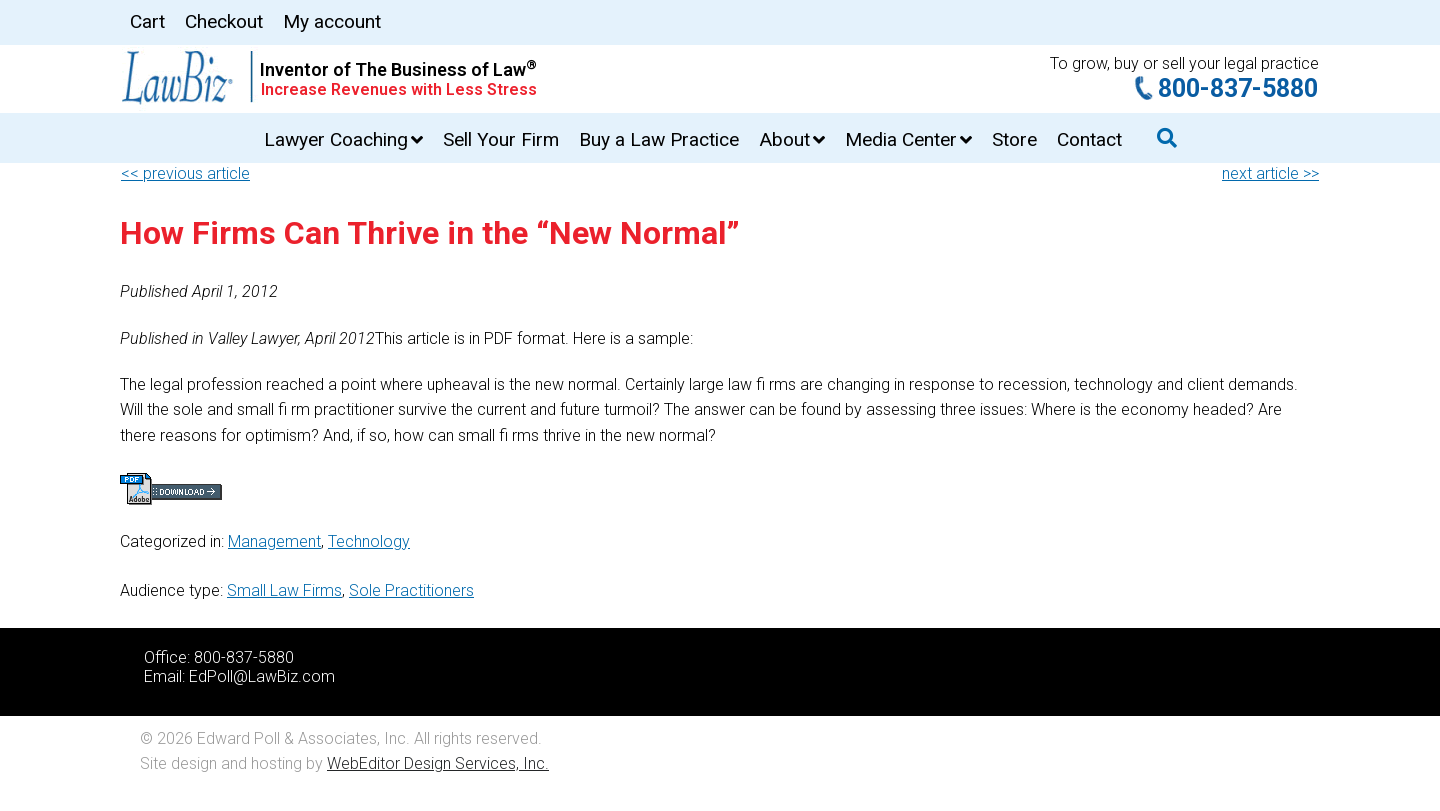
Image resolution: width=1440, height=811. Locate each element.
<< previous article (185, 173)
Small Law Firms (284, 590)
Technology (369, 541)
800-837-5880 (1238, 88)
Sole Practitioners (411, 590)
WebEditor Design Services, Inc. (438, 763)
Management (274, 541)
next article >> (1270, 173)
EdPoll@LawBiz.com (262, 676)
